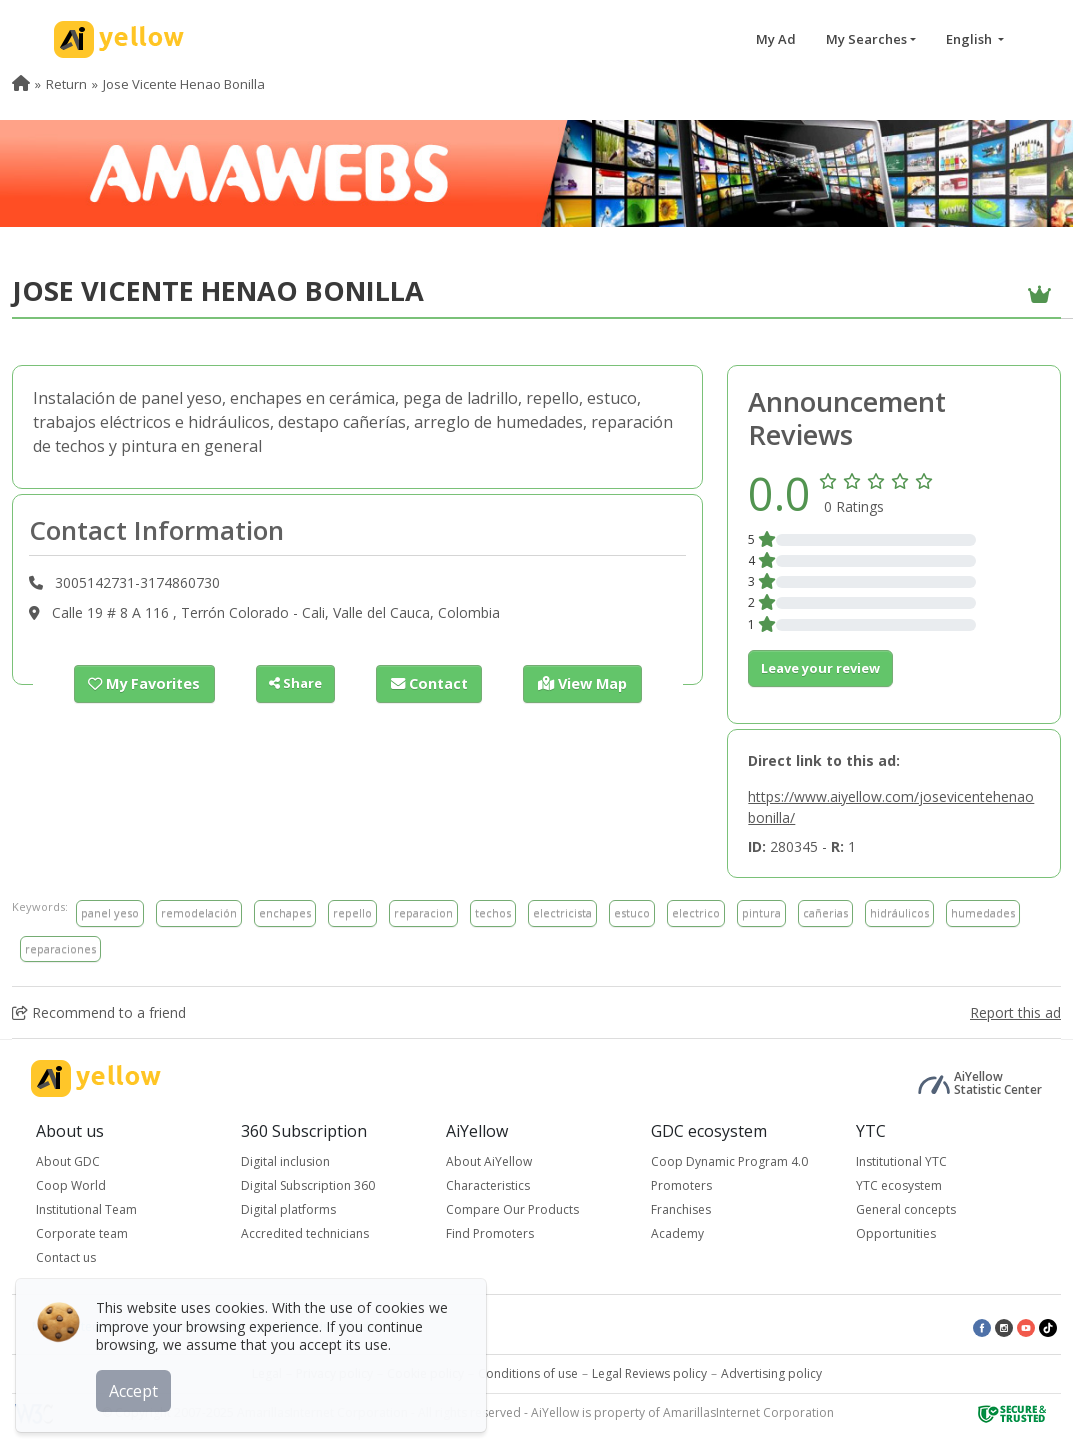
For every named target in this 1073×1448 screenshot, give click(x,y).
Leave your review (820, 668)
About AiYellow (489, 1161)
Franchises (681, 1209)
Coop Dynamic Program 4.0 (729, 1161)
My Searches (866, 39)
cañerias (825, 912)
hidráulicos (899, 912)
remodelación (199, 912)
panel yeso (110, 912)
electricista (562, 912)
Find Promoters (490, 1233)
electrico (696, 912)
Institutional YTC (901, 1161)
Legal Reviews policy (649, 1373)
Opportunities (896, 1233)
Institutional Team (86, 1209)
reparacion (423, 912)
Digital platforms (288, 1209)
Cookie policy (425, 1373)
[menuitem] (21, 84)
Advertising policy (771, 1373)
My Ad (776, 39)
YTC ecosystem (899, 1185)
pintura (761, 912)
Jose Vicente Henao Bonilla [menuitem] (184, 84)
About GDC (68, 1161)
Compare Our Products (512, 1209)
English (970, 39)
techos (493, 912)
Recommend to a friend (99, 1012)
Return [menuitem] (66, 84)
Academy (677, 1233)
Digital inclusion (285, 1161)
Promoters (681, 1185)
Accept (137, 1387)
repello (352, 912)
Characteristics (488, 1185)
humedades (983, 912)
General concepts (906, 1209)
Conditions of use (528, 1373)
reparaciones (60, 948)
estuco (632, 912)
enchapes (285, 912)
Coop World (71, 1185)
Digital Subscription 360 (308, 1185)
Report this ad (1015, 1012)
